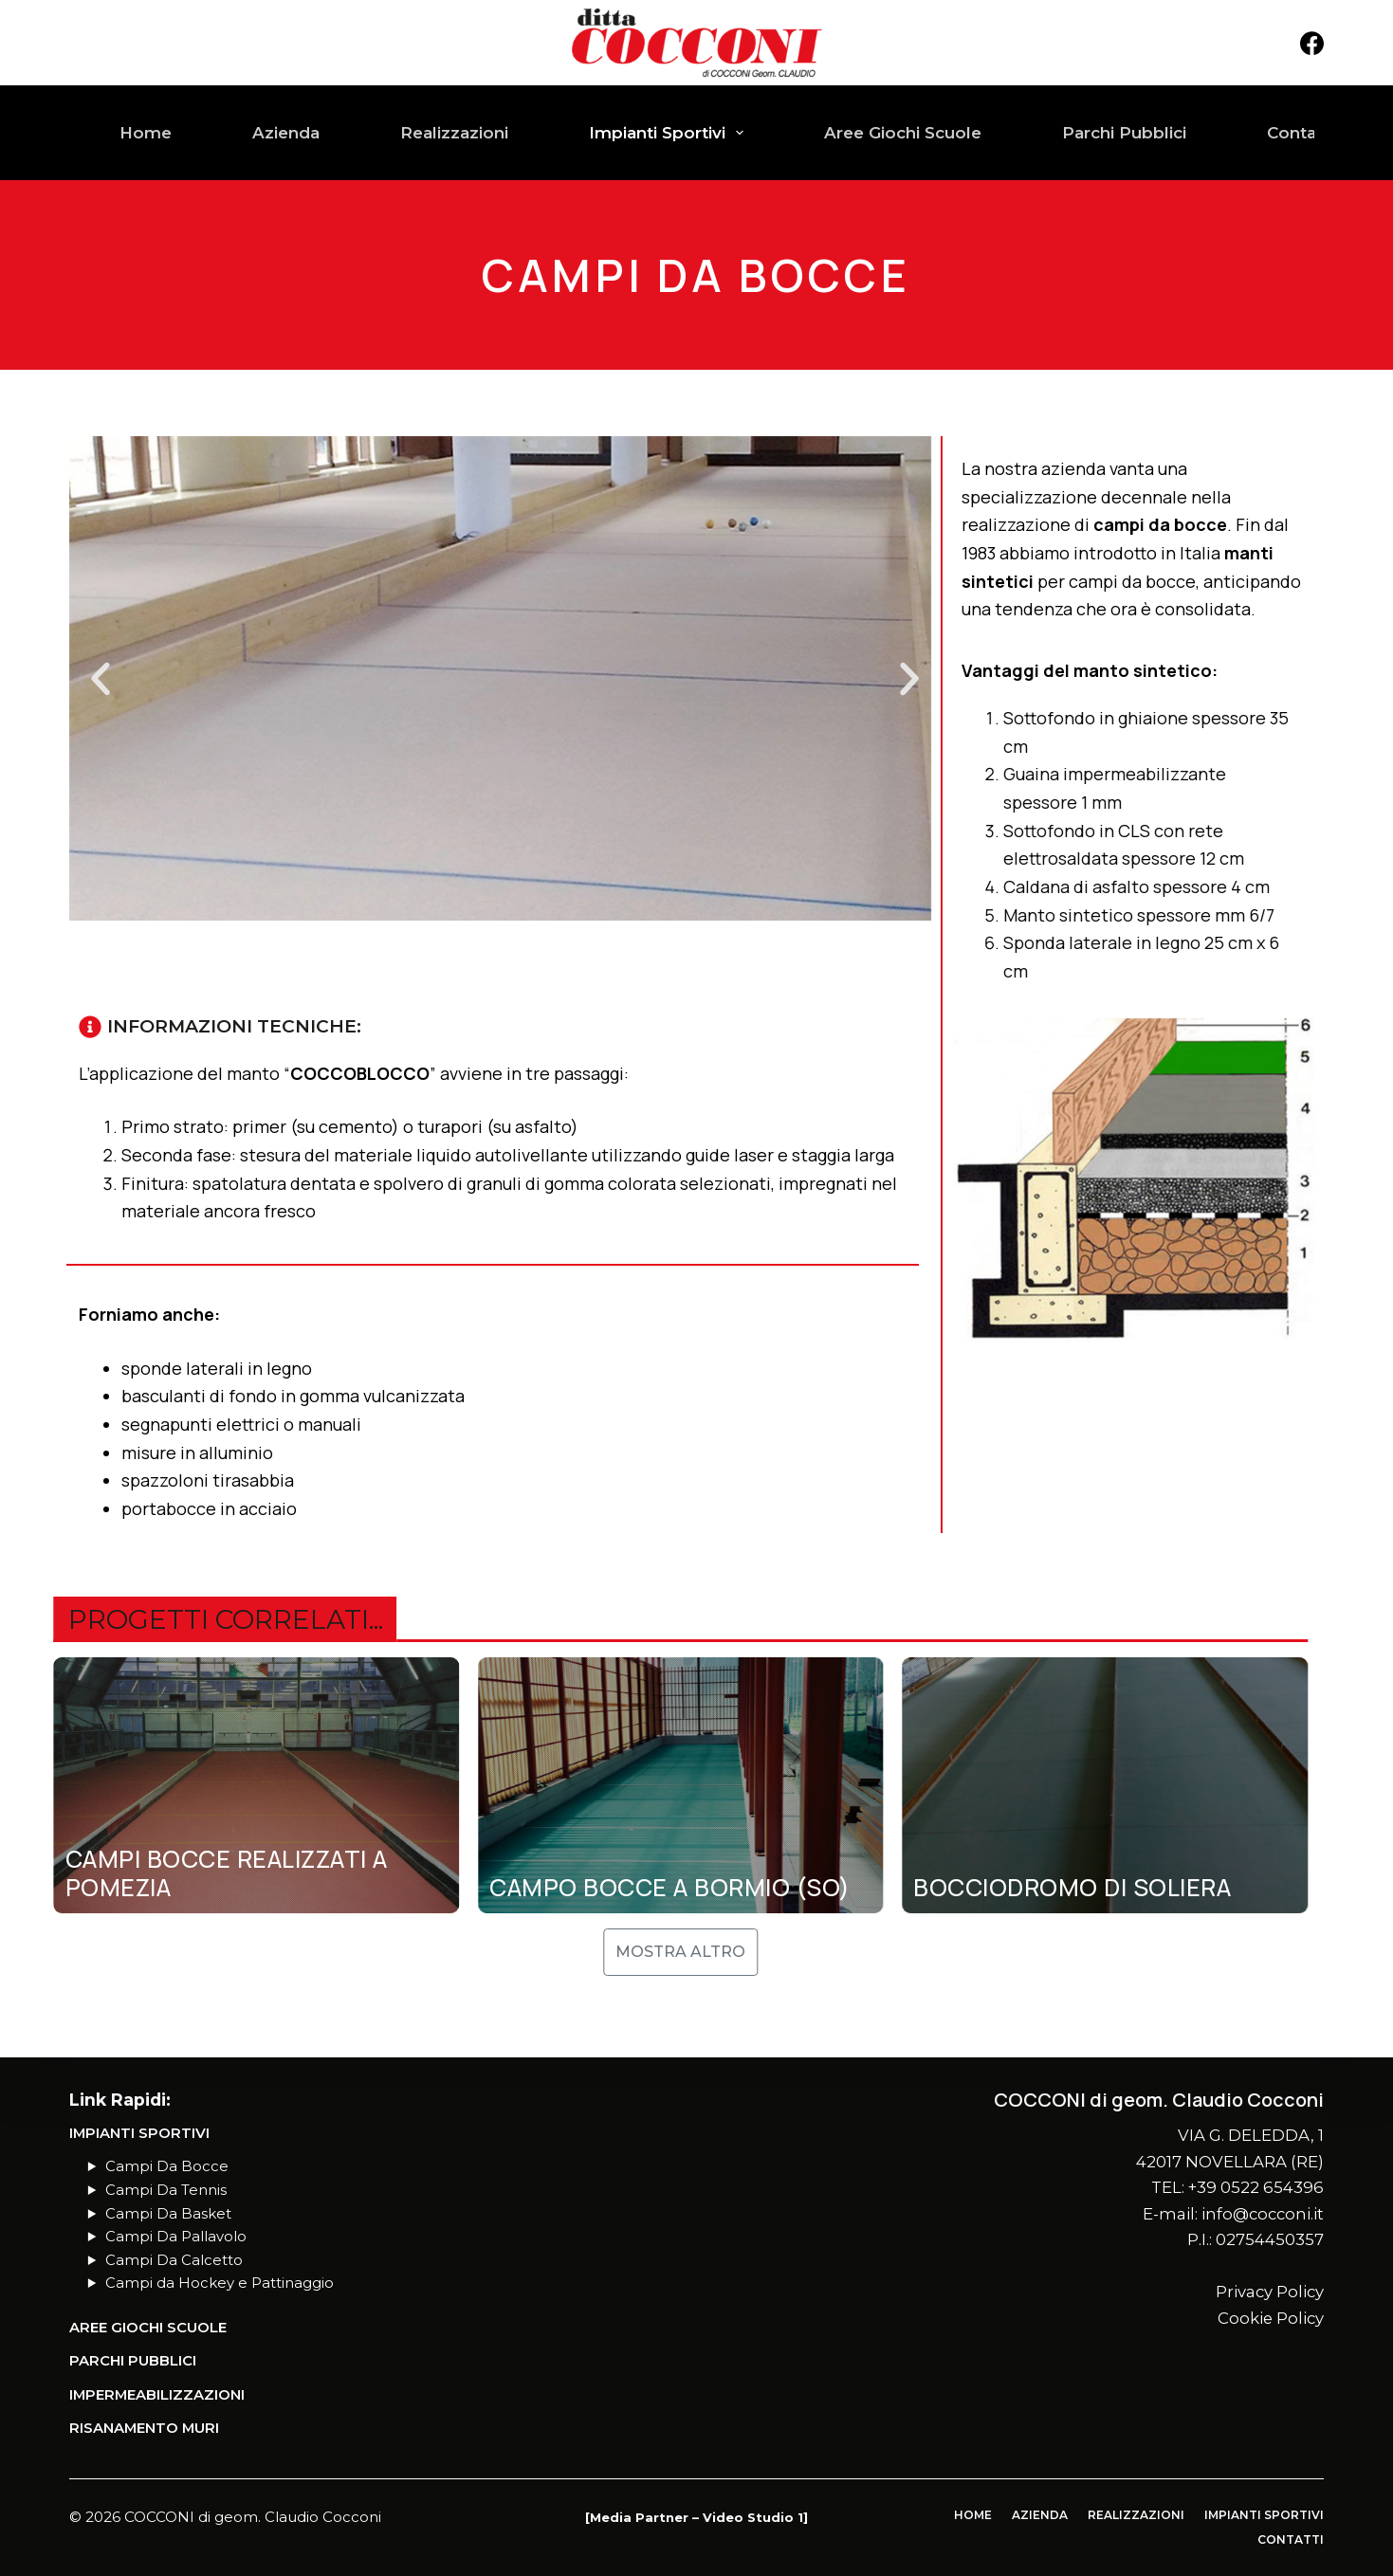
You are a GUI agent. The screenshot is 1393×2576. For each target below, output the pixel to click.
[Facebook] (1312, 43)
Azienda (286, 132)
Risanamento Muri (144, 2428)
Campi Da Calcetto (174, 2260)
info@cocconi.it (1262, 2213)
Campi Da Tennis (166, 2190)
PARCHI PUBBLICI (132, 2360)
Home (145, 132)
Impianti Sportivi (670, 132)
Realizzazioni (454, 132)
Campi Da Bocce (167, 2166)
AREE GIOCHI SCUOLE (148, 2327)
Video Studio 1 (753, 2517)
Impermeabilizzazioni (157, 2394)
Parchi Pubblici (1124, 132)
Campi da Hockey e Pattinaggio (219, 2283)
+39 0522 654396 (1256, 2187)
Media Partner (639, 2517)
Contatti (1300, 132)
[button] (100, 679)
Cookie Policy (1271, 2318)
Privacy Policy (1270, 2291)
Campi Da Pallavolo (176, 2236)
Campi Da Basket (168, 2213)
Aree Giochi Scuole (902, 132)
